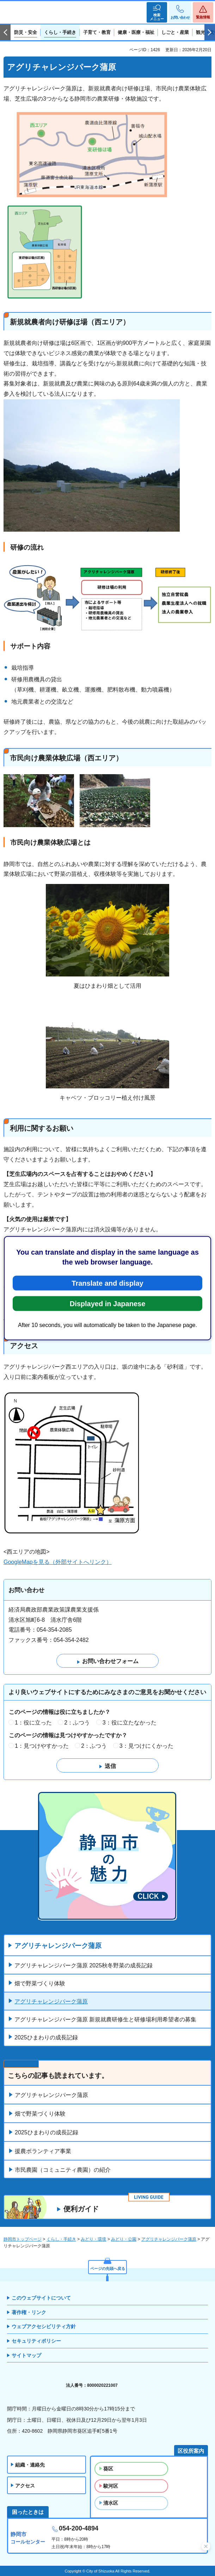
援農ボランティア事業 (43, 2151)
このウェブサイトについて (41, 2298)
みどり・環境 (93, 2239)
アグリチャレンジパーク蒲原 (58, 1945)
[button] (157, 12)
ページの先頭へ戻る (107, 2268)
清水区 (110, 2503)
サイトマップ (26, 2355)
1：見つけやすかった (42, 1746)
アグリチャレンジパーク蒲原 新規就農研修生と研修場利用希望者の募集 (105, 2019)
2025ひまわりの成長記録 (46, 2037)
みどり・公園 (123, 2239)
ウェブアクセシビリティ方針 (44, 2326)
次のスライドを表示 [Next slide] (209, 32)
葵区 (108, 2469)
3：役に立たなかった (129, 1723)
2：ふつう (77, 1723)
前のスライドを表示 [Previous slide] (5, 32)
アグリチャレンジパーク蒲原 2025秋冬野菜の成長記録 (83, 1965)
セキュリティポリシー (36, 2341)
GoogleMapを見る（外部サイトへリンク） (58, 1562)
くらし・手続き (61, 2239)
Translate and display (107, 1283)
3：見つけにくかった (146, 1746)
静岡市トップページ (23, 2239)
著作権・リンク (29, 2312)
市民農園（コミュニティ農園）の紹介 (63, 2170)
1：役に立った (33, 1723)
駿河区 (110, 2486)
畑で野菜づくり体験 (39, 1983)
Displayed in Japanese (108, 1303)
